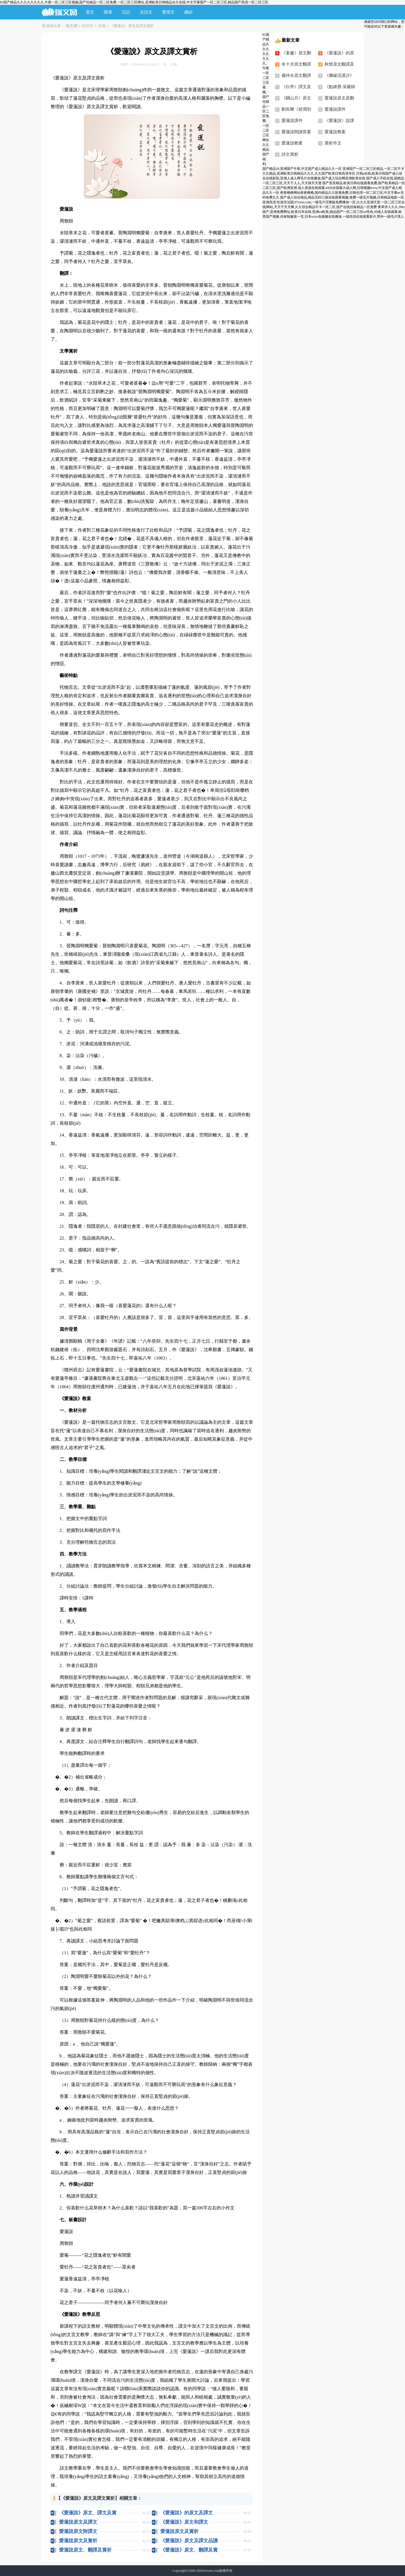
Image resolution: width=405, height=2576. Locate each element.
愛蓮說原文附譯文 (78, 2531)
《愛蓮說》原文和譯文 (184, 2522)
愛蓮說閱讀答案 (296, 132)
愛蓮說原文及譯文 (78, 2522)
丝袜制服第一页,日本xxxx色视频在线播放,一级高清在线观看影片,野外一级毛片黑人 (342, 217)
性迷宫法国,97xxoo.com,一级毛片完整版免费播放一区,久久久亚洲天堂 (329, 202)
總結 (188, 12)
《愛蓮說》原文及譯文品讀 (189, 2540)
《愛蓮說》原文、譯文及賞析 (87, 2512)
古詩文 (146, 12)
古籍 (102, 26)
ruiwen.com (211, 2571)
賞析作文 (333, 143)
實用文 (168, 12)
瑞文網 (71, 26)
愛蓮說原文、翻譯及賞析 (85, 2550)
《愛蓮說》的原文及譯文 (186, 2512)
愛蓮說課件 (335, 109)
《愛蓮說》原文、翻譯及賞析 (189, 2550)
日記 (126, 12)
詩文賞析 (290, 154)
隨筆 (108, 12)
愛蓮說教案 (335, 132)
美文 (90, 12)
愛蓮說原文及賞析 (179, 2531)
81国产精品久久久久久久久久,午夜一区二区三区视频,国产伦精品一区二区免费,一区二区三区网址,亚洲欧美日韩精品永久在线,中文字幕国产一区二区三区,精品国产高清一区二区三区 (134, 2)
